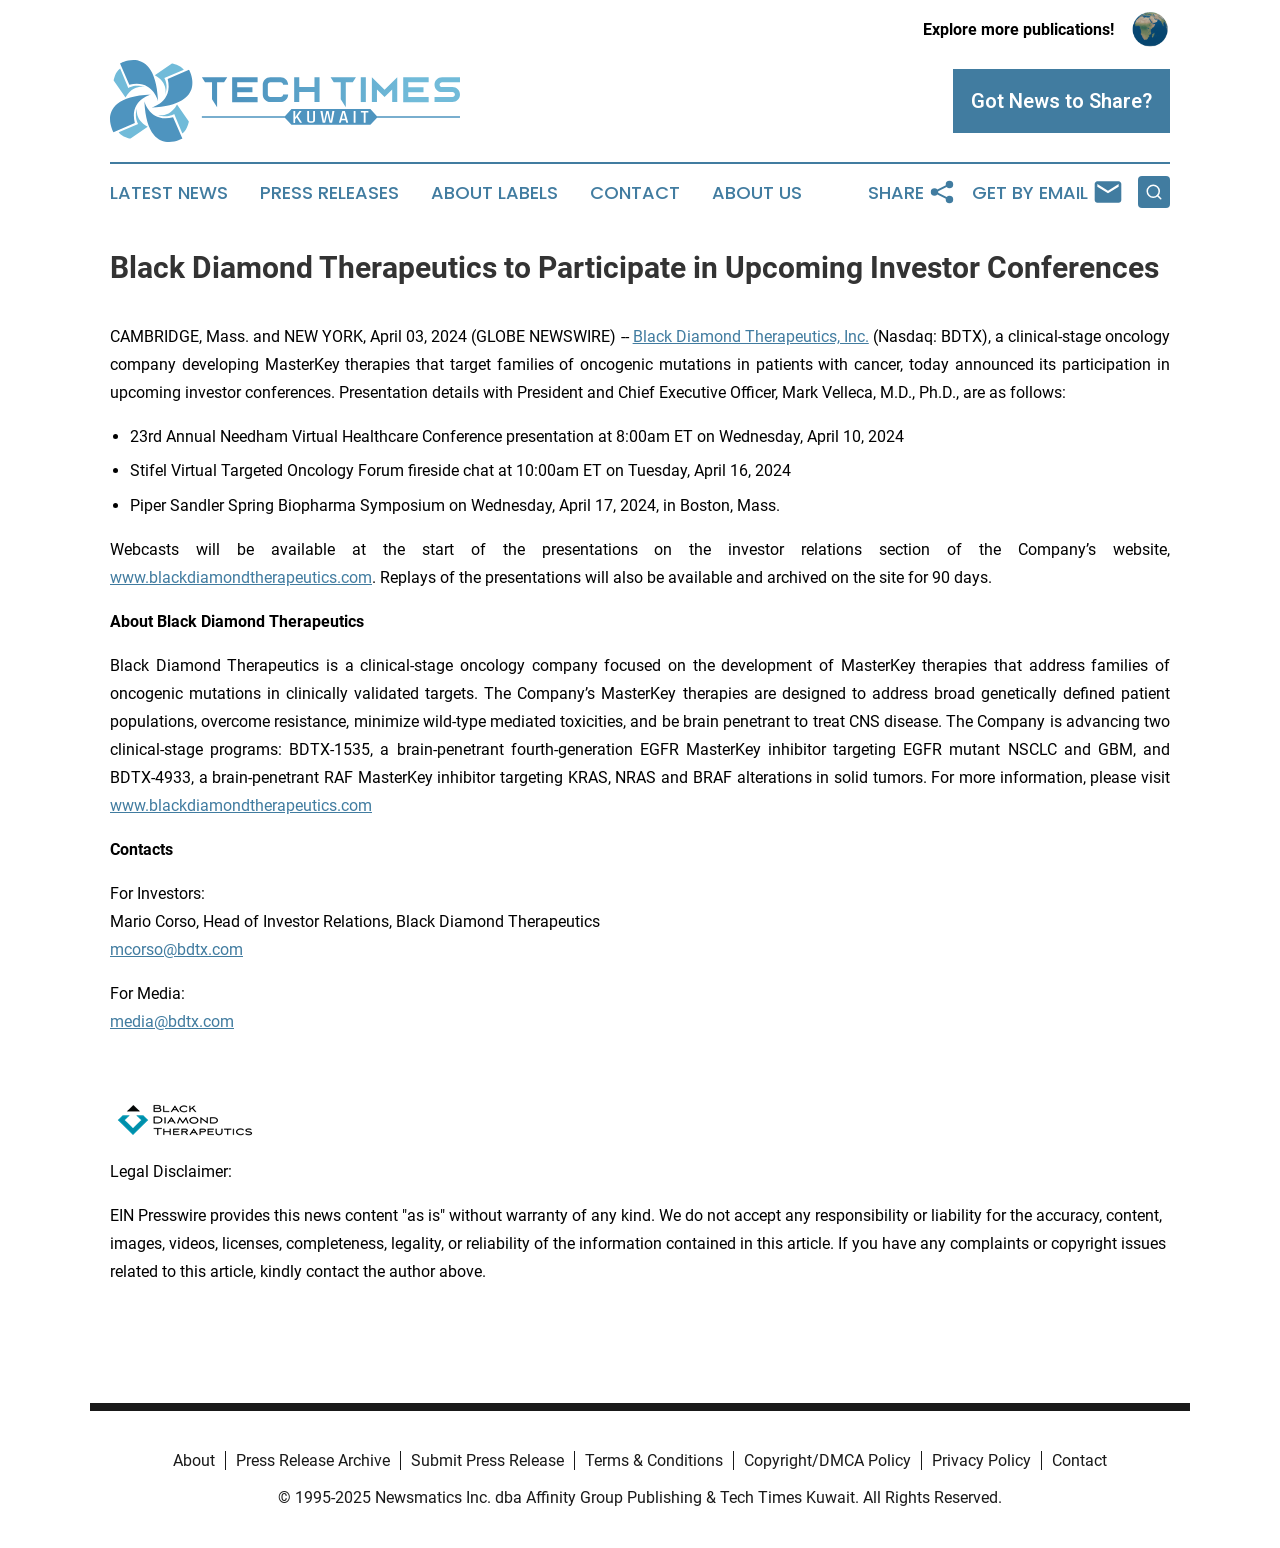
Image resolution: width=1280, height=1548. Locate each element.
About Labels (494, 193)
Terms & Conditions (654, 1460)
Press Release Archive (313, 1460)
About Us (757, 193)
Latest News (169, 193)
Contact (635, 193)
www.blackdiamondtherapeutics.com (241, 577)
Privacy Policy (981, 1460)
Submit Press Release (487, 1460)
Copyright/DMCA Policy (827, 1460)
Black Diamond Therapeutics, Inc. (751, 336)
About (194, 1460)
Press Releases (329, 193)
